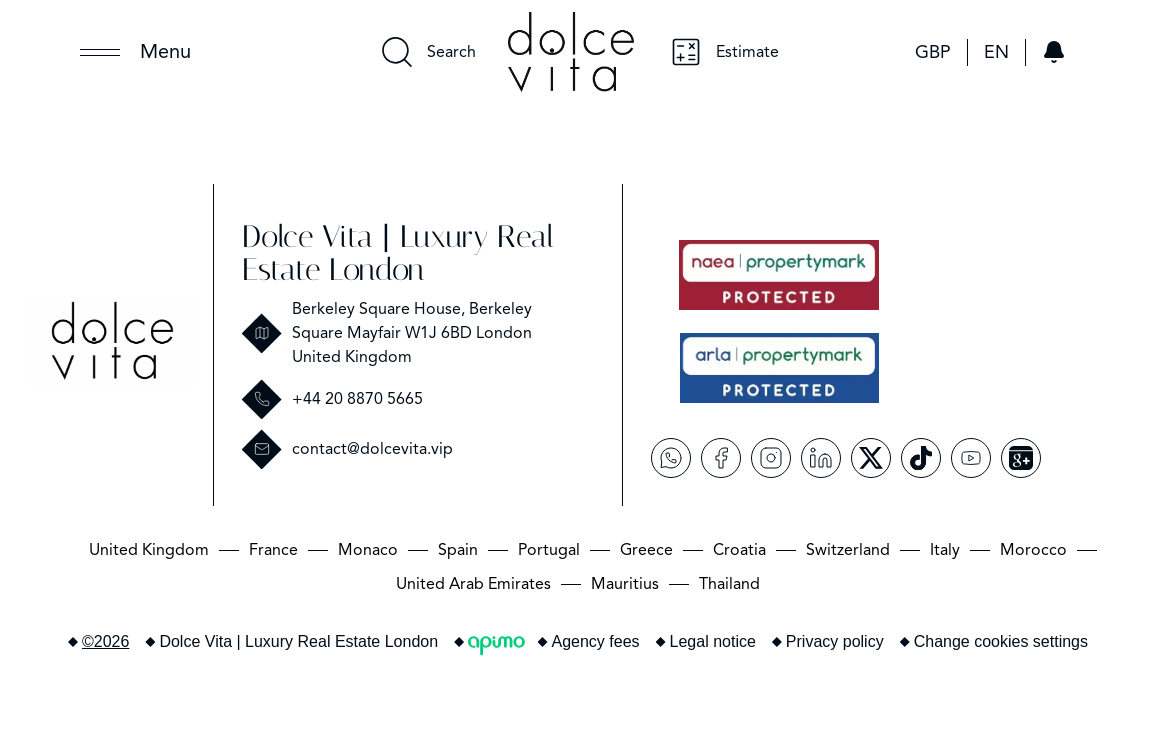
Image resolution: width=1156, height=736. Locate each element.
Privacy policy (835, 641)
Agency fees (596, 641)
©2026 (105, 641)
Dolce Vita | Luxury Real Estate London (398, 253)
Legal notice (713, 641)
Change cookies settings (1001, 641)
